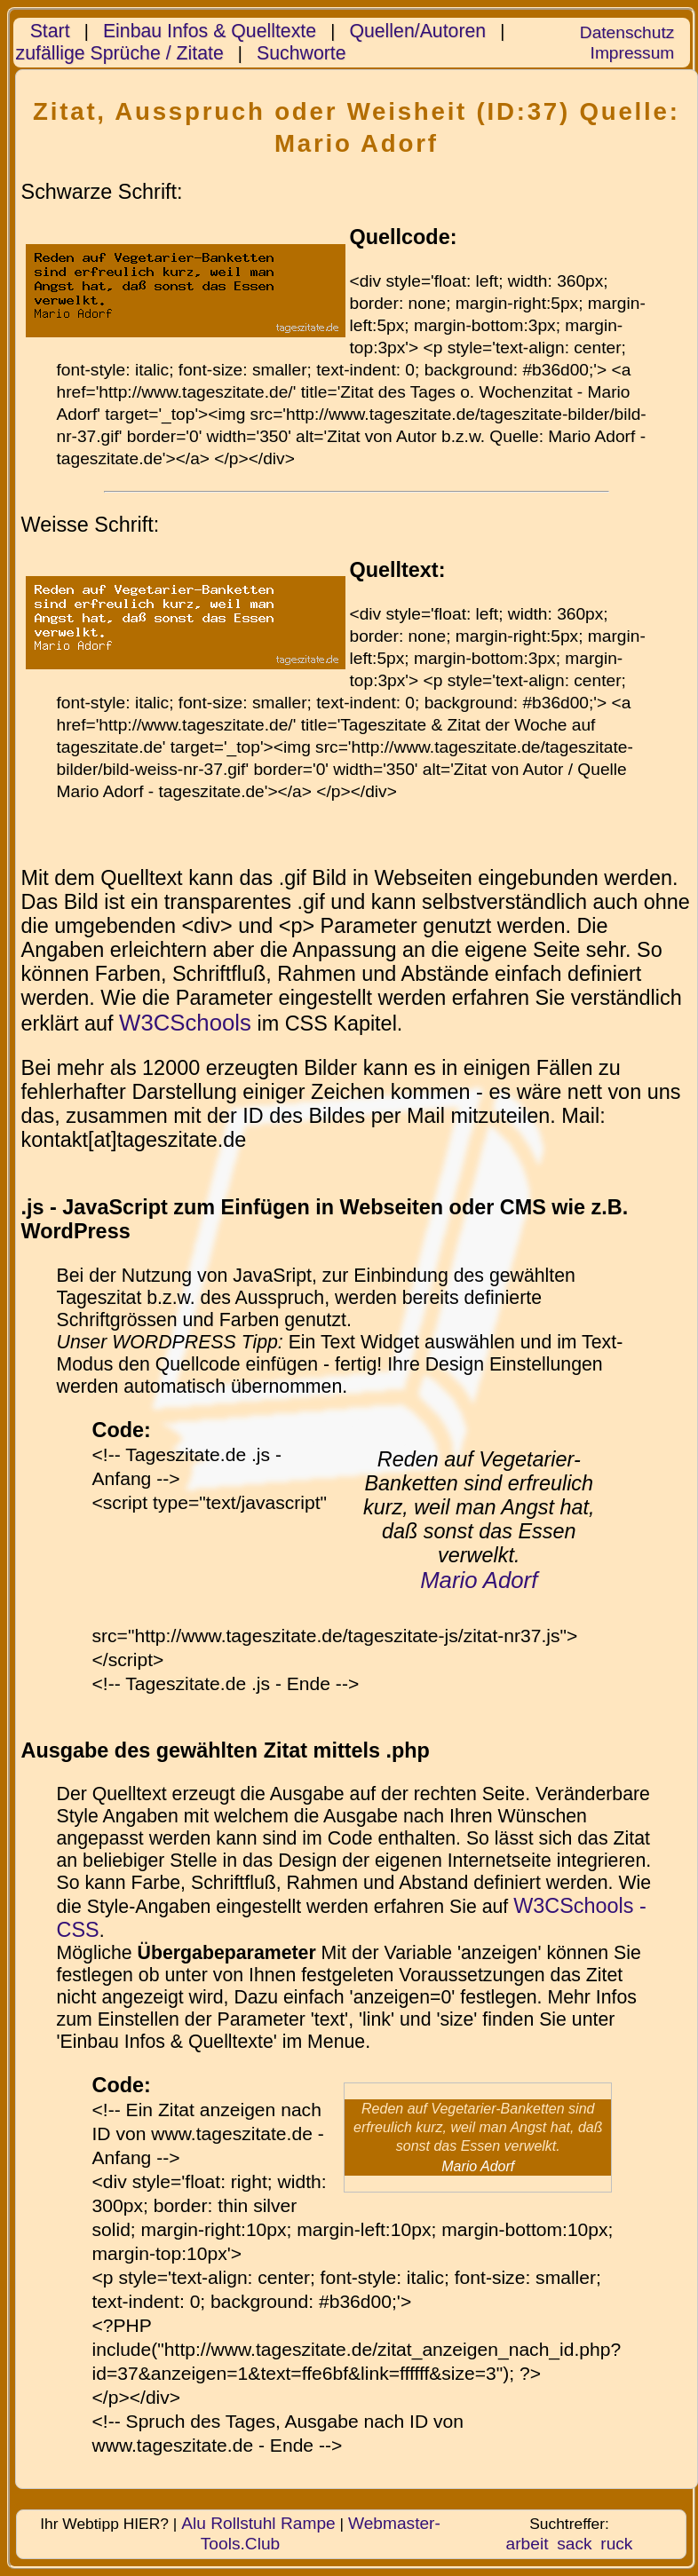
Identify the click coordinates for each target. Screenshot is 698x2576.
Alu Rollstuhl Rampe (258, 2523)
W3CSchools (185, 1022)
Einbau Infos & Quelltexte (209, 31)
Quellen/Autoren (417, 31)
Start (50, 31)
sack (574, 2543)
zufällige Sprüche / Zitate (120, 53)
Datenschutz (627, 32)
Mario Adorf (478, 1580)
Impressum (633, 52)
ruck (616, 2543)
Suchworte (301, 53)
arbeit (527, 2543)
